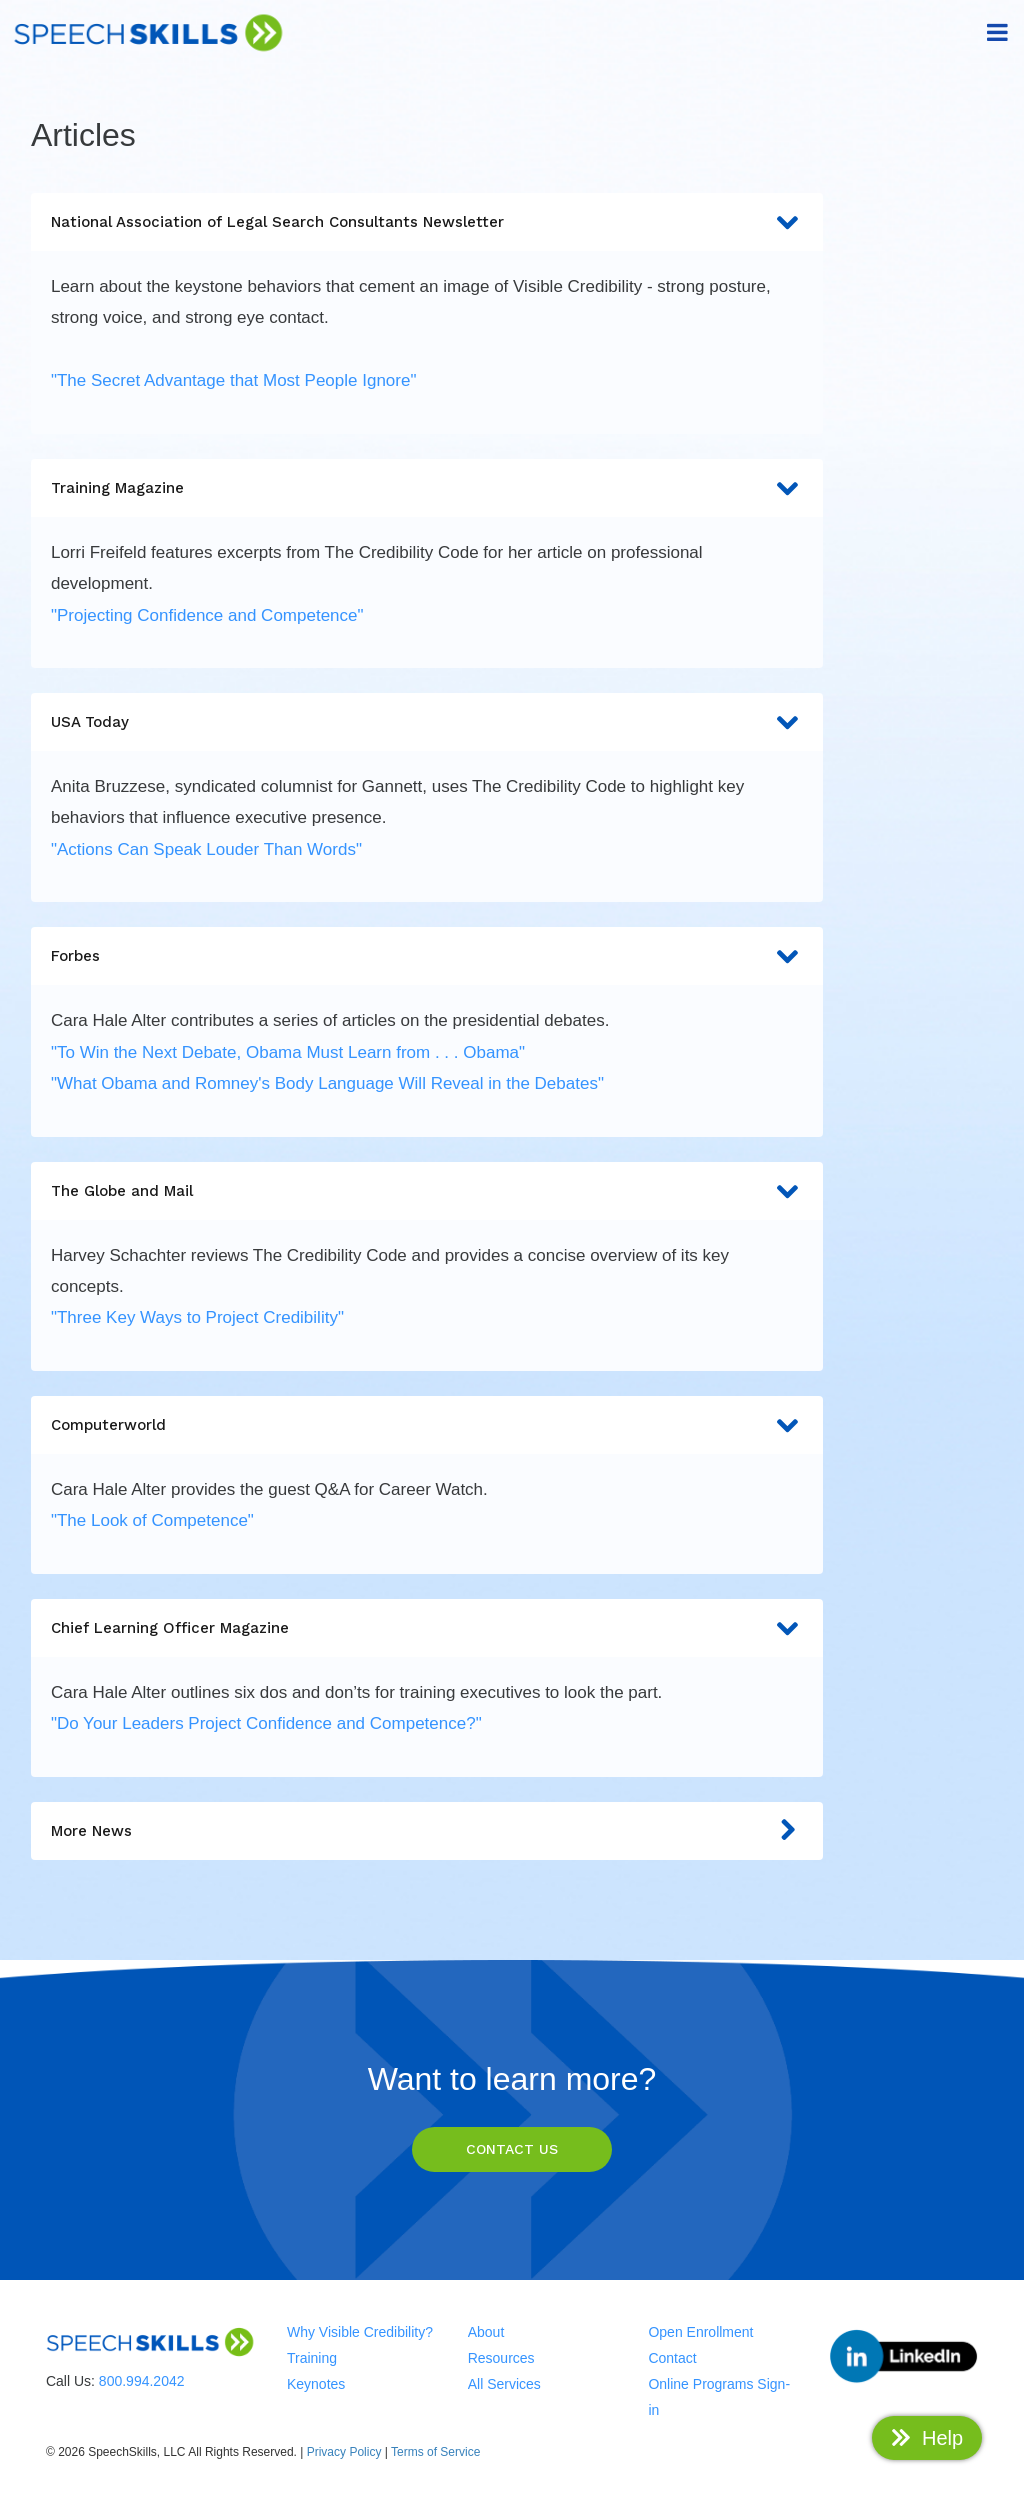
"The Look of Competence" (152, 1520)
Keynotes (316, 2384)
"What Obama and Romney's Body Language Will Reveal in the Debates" (327, 1083)
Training (312, 2358)
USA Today (427, 723)
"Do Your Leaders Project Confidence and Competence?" (266, 1723)
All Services (504, 2384)
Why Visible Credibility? (360, 2332)
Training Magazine (427, 489)
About (486, 2332)
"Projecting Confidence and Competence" (207, 615)
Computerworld (427, 1426)
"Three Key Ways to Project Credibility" (197, 1317)
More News (427, 1832)
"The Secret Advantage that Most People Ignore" (234, 380)
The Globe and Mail (427, 1192)
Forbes (427, 957)
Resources (501, 2358)
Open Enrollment (700, 2332)
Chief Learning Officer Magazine (427, 1629)
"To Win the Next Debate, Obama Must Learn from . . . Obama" (288, 1052)
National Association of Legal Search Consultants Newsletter (427, 223)
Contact (672, 2358)
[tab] (427, 313)
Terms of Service (435, 2452)
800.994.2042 (142, 2381)
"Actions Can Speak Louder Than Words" (206, 849)
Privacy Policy (344, 2452)
